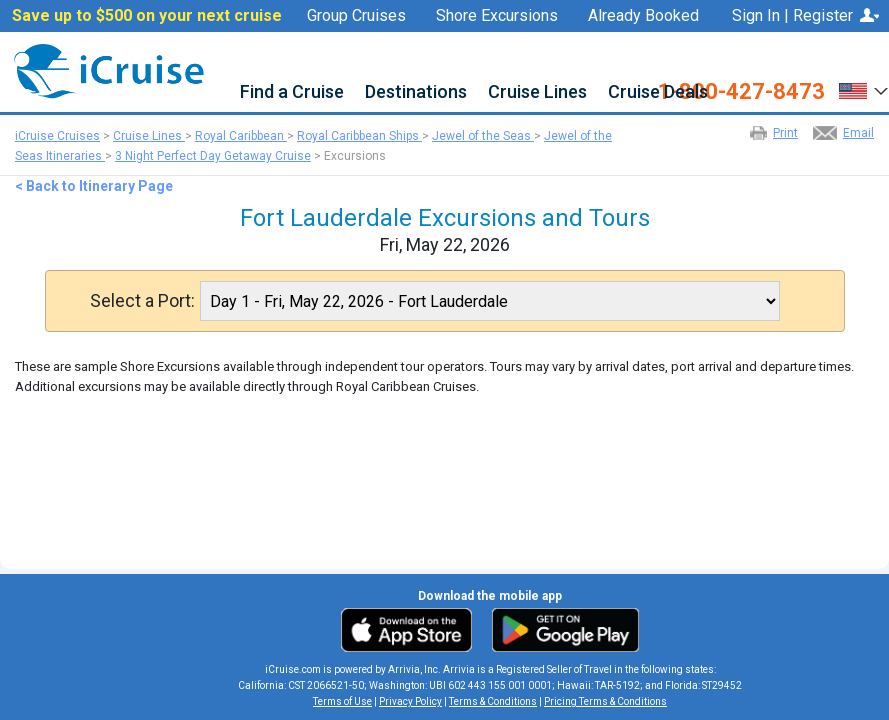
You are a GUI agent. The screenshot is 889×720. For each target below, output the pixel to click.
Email (858, 133)
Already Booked (643, 16)
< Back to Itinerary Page (94, 186)
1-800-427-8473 (741, 92)
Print (785, 133)
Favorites (656, 41)
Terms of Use (342, 701)
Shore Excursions (497, 16)
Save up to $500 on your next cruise (147, 16)
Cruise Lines (537, 92)
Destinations (416, 92)
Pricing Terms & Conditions (605, 701)
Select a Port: (142, 301)
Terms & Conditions (493, 701)
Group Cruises (356, 16)
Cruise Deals (658, 92)
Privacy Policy (410, 701)
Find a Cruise (292, 92)
